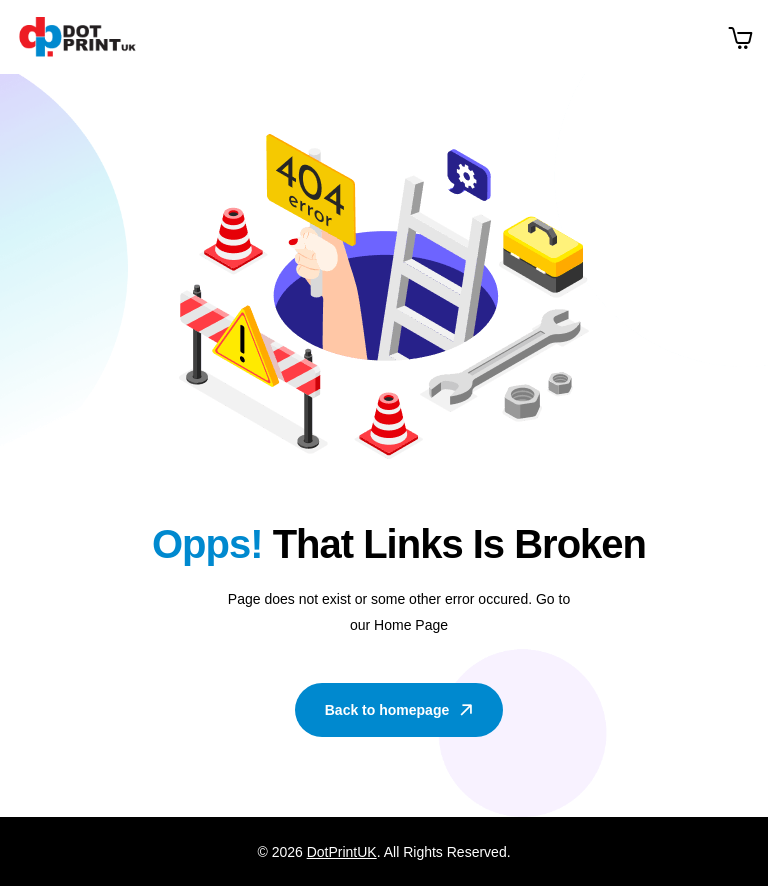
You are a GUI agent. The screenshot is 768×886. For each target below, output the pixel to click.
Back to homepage (400, 710)
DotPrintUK (342, 852)
